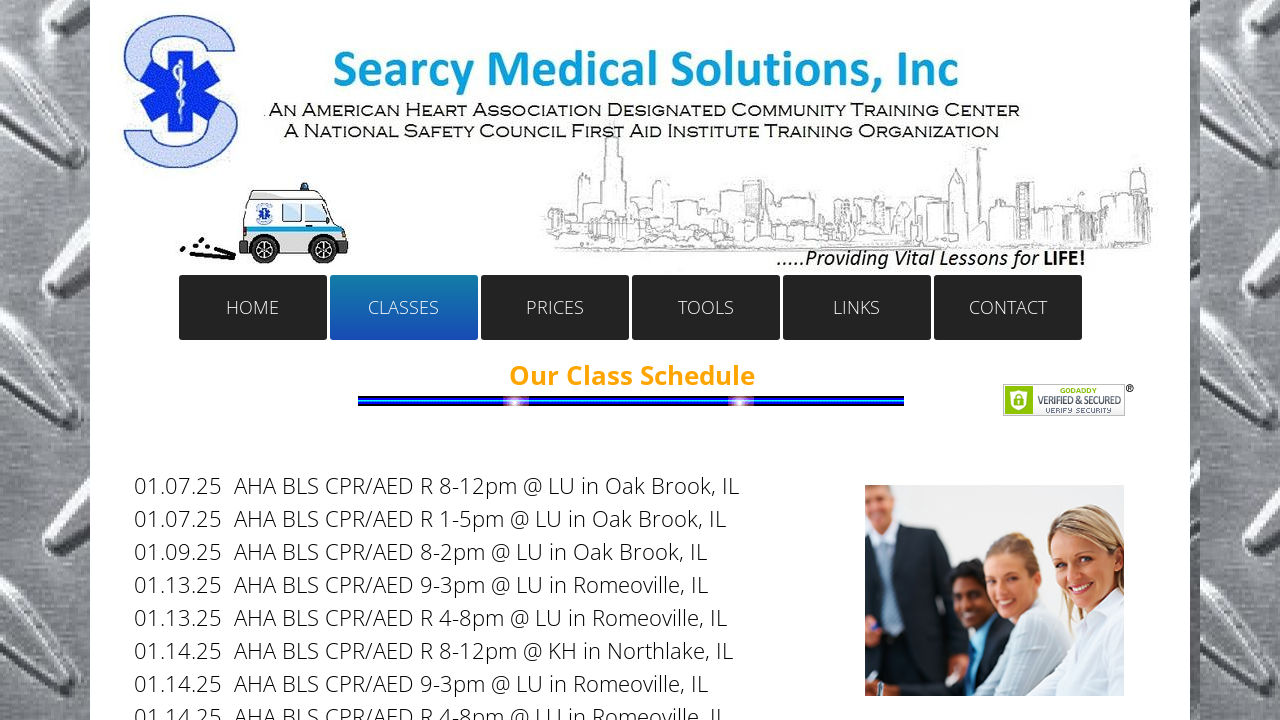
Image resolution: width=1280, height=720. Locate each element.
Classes (403, 307)
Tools (706, 307)
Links (856, 307)
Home (252, 307)
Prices (555, 307)
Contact (1008, 307)
